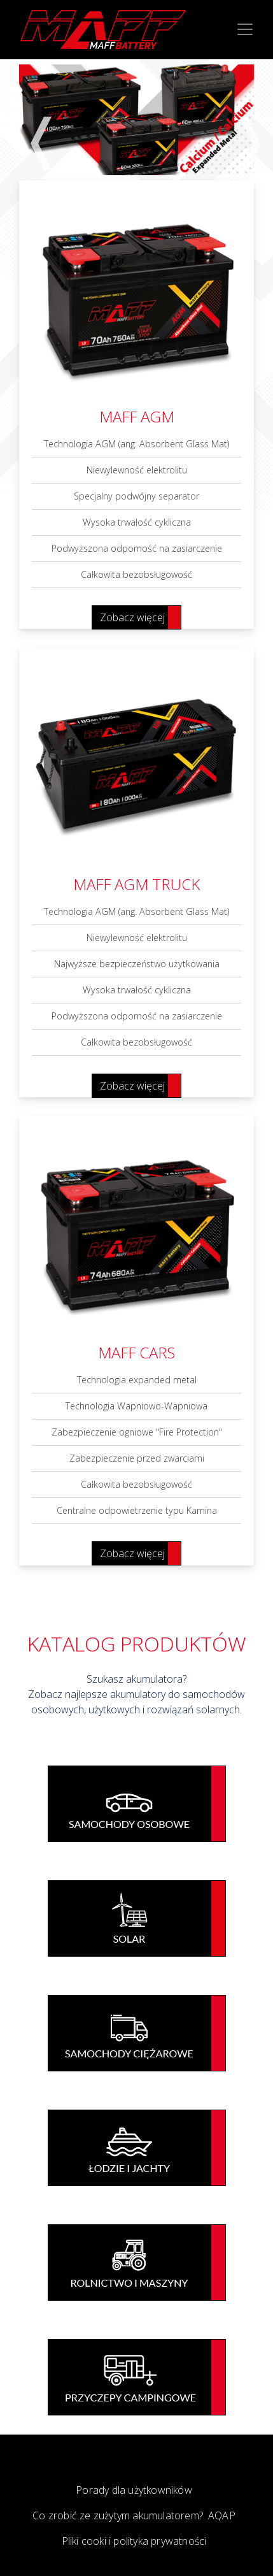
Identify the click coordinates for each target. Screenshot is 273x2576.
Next (240, 119)
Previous (32, 119)
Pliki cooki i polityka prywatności (134, 2541)
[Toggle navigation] (245, 29)
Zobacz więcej (132, 617)
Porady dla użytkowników (134, 2490)
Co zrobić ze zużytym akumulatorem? (117, 2515)
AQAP (221, 2515)
